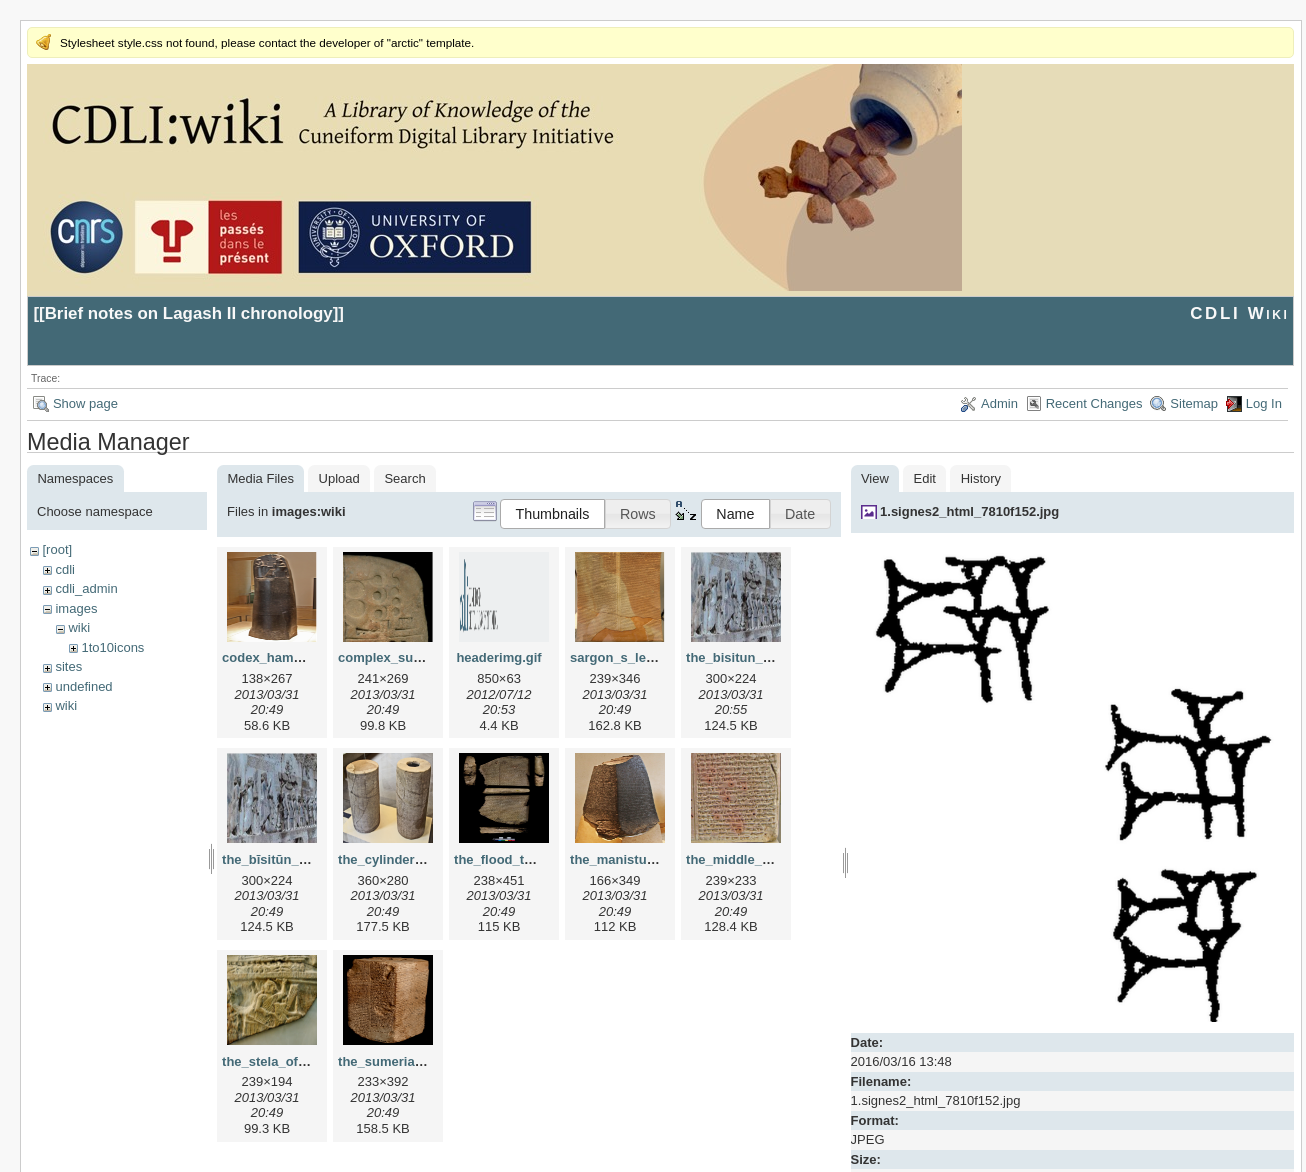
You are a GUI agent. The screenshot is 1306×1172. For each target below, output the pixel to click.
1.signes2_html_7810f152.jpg (969, 511)
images (76, 608)
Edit (925, 478)
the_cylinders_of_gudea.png (426, 859)
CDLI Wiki (1239, 313)
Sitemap (1194, 403)
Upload (339, 478)
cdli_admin (86, 588)
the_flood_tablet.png (518, 859)
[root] (57, 549)
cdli (65, 569)
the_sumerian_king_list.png (424, 1061)
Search (404, 478)
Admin (999, 403)
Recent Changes (1094, 403)
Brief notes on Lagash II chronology (189, 313)
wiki (79, 627)
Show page (85, 403)
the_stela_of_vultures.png (302, 1061)
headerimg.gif (498, 657)
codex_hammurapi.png (293, 657)
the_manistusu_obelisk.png (655, 859)
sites (68, 666)
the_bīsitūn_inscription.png (307, 859)
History (981, 478)
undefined (83, 686)
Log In (1264, 403)
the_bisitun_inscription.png (771, 657)
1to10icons (112, 647)
